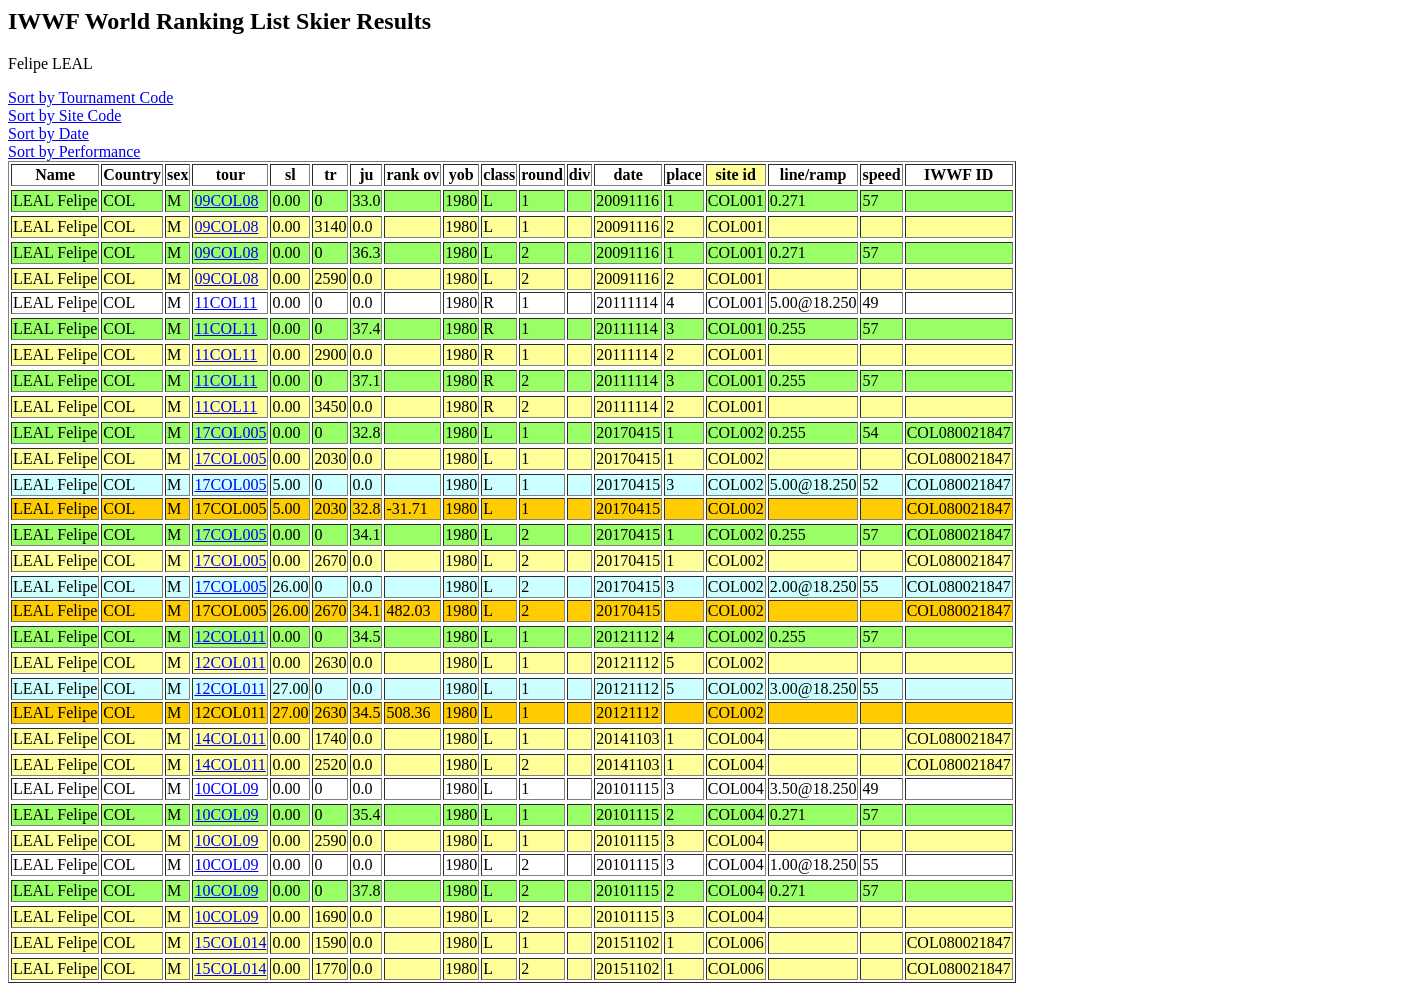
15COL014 (230, 942)
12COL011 (229, 636)
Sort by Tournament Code (90, 97)
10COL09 (226, 788)
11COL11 (225, 302)
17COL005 (230, 432)
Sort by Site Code (64, 115)
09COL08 (226, 200)
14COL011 (229, 738)
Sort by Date (48, 133)
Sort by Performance (74, 151)
